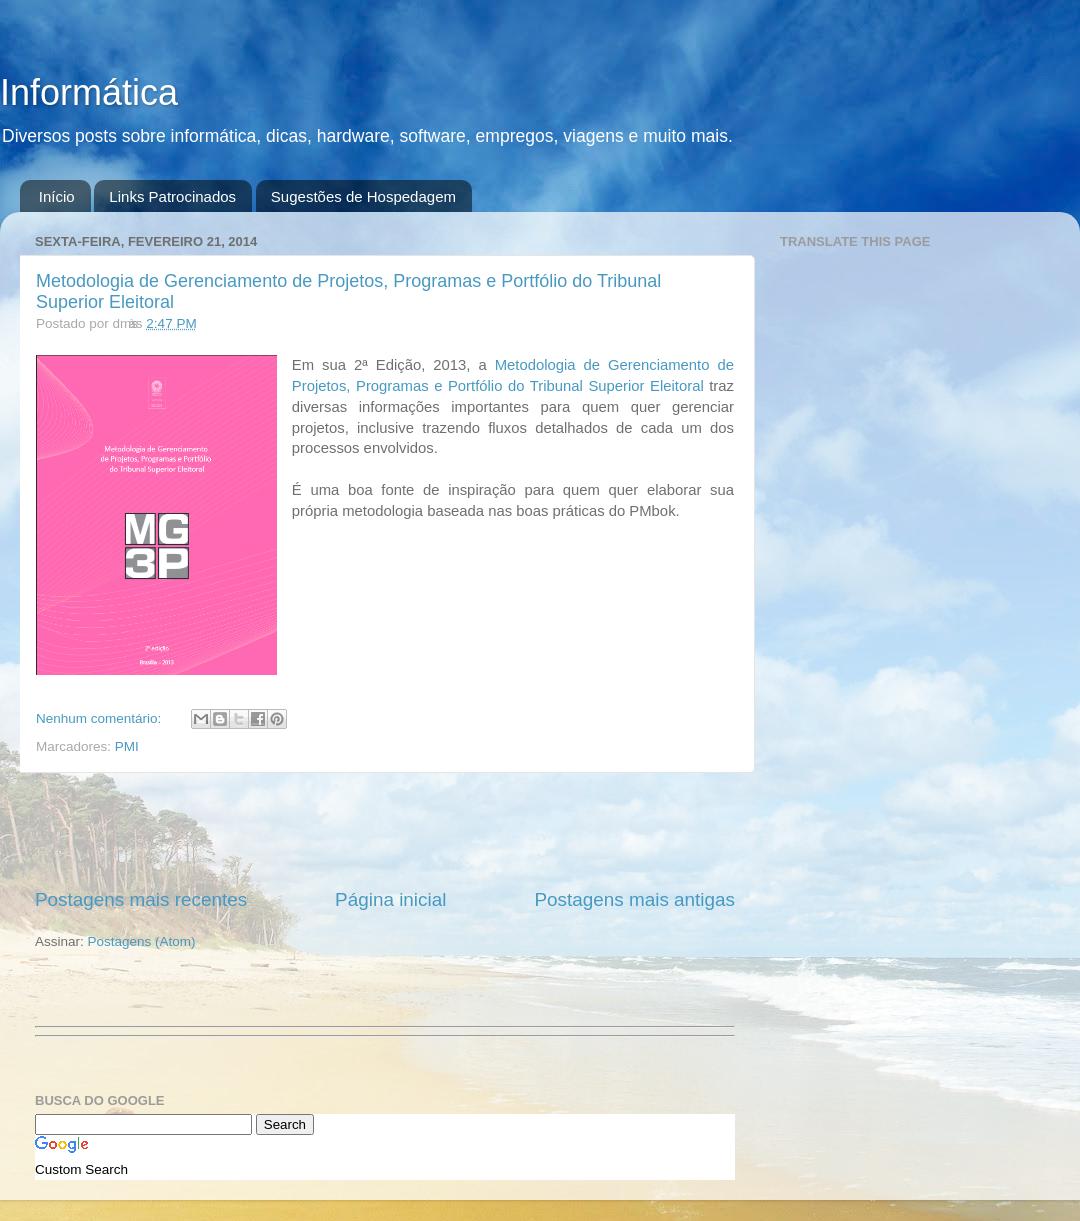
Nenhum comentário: (100, 718)
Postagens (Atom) (142, 941)
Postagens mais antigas (634, 899)
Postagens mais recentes (141, 899)
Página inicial (390, 899)
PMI (127, 746)
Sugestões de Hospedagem (363, 196)
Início (57, 196)
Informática (89, 92)
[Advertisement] (385, 830)
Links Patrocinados (172, 196)
